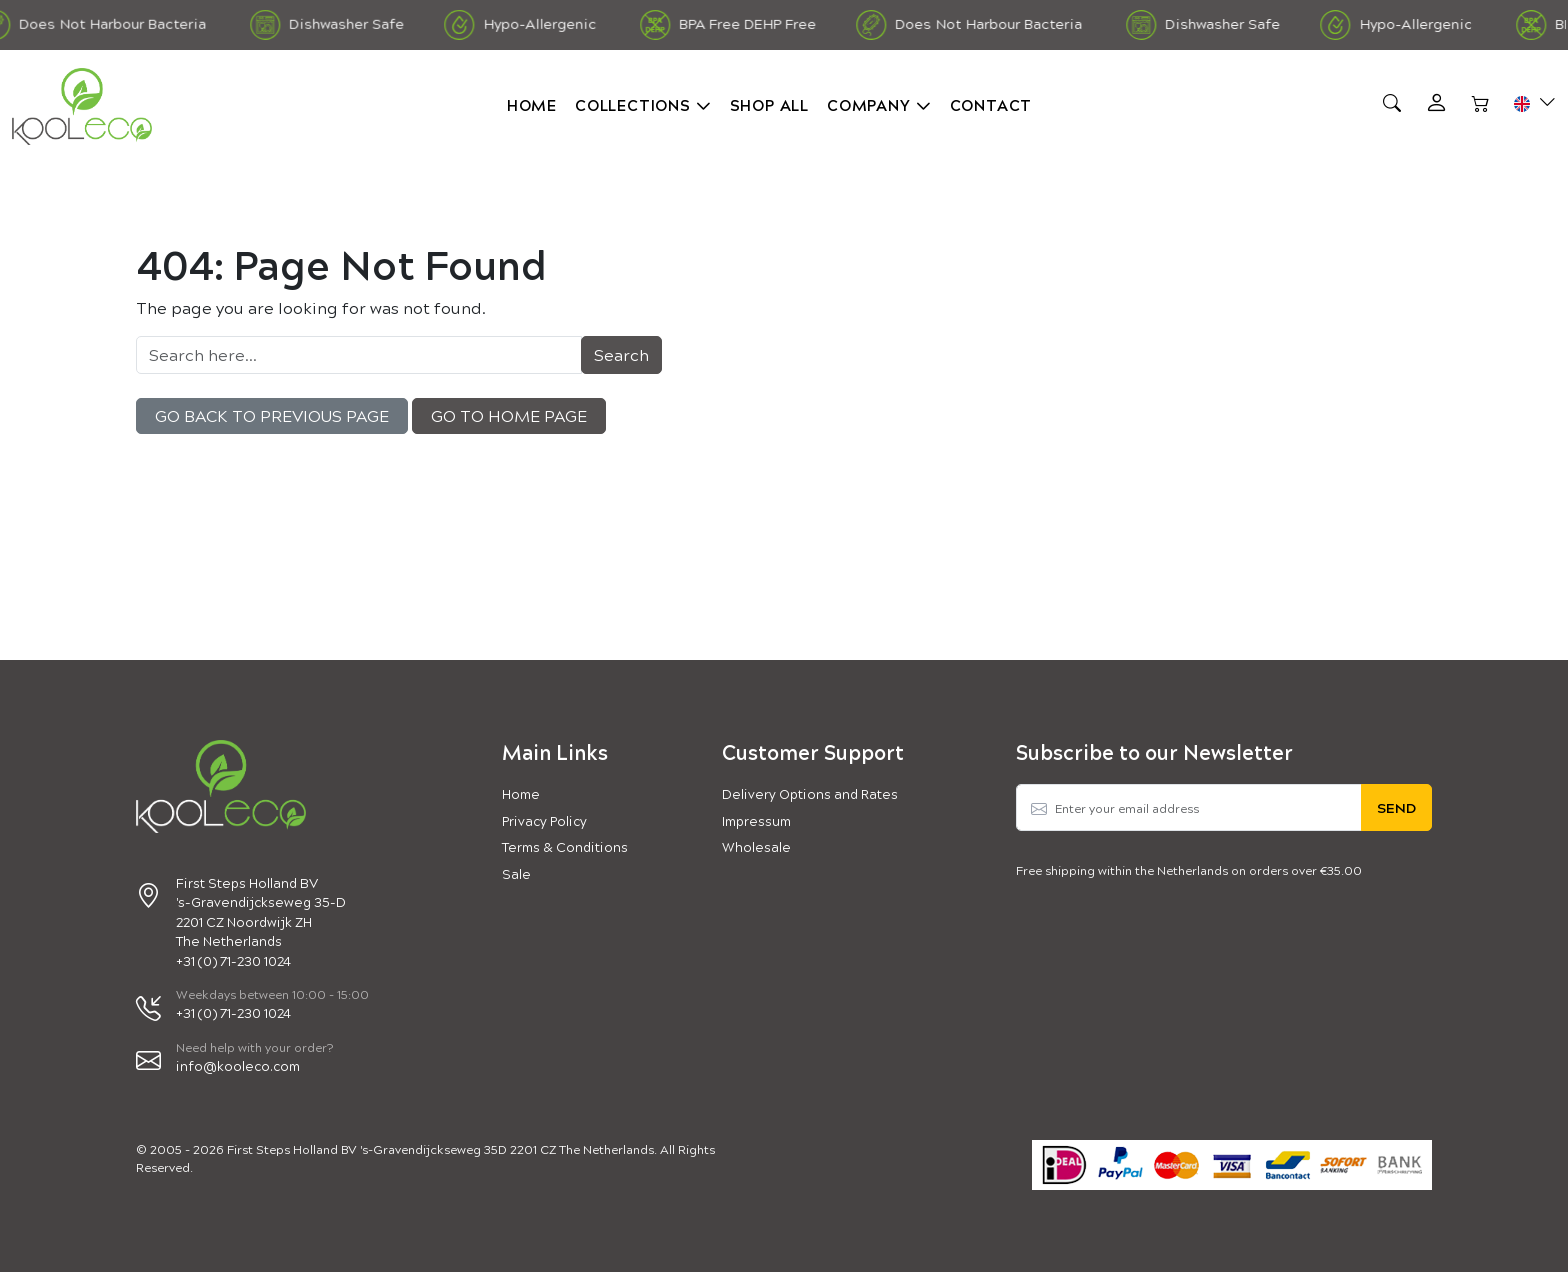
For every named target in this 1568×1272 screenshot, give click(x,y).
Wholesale (756, 846)
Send (1396, 807)
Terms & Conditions (565, 846)
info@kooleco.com (238, 1065)
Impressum (756, 820)
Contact (991, 104)
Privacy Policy (544, 820)
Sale (516, 873)
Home (532, 104)
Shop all (769, 104)
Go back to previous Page (272, 415)
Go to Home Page (509, 415)
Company (869, 104)
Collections (633, 104)
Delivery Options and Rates (810, 793)
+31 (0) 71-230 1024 (233, 1012)
